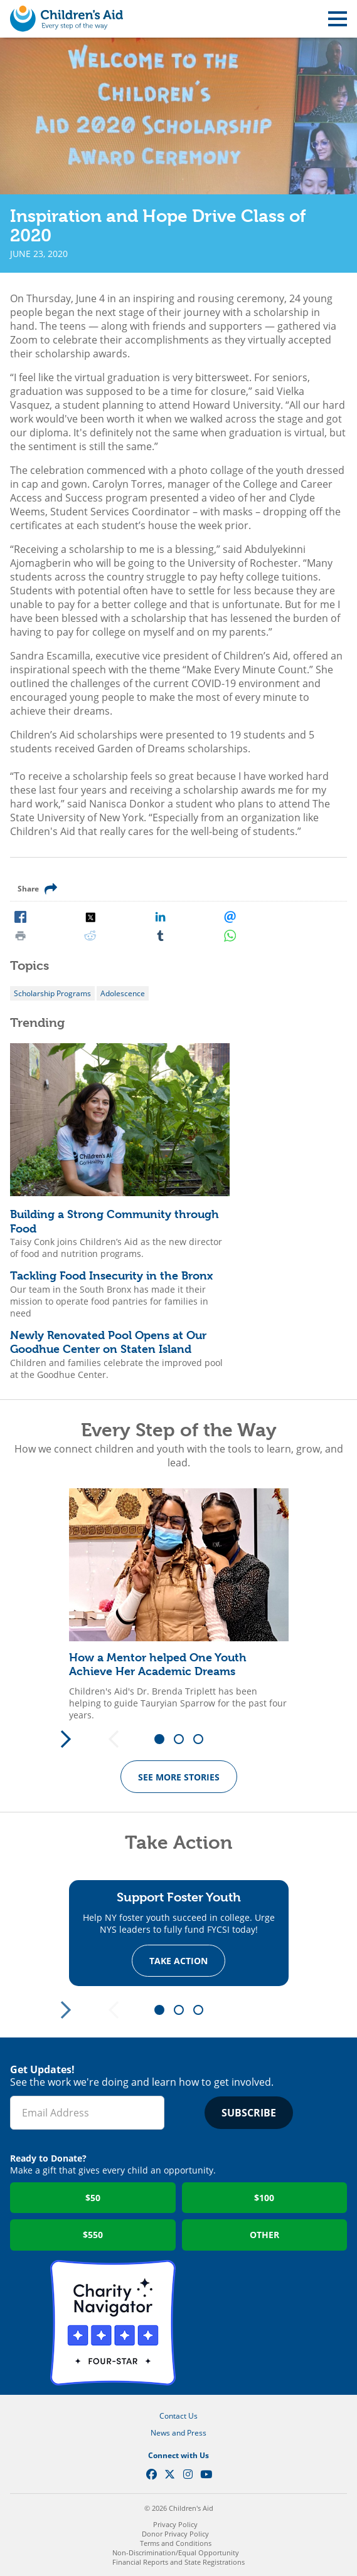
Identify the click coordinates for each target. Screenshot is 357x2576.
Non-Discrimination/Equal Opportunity (175, 2552)
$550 (93, 2235)
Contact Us (178, 2415)
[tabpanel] (178, 1604)
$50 (92, 2198)
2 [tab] (183, 1739)
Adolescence (122, 993)
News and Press (178, 2432)
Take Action (178, 1960)
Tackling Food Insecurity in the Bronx (111, 1275)
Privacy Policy (175, 2524)
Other (264, 2235)
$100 (264, 2198)
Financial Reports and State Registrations (178, 2562)
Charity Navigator (113, 2322)
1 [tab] (163, 1739)
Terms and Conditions (175, 2543)
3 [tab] (202, 1739)
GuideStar (244, 2322)
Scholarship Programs (52, 993)
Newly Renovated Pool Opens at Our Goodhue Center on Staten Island (108, 1342)
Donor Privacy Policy (175, 2533)
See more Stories (179, 1777)
